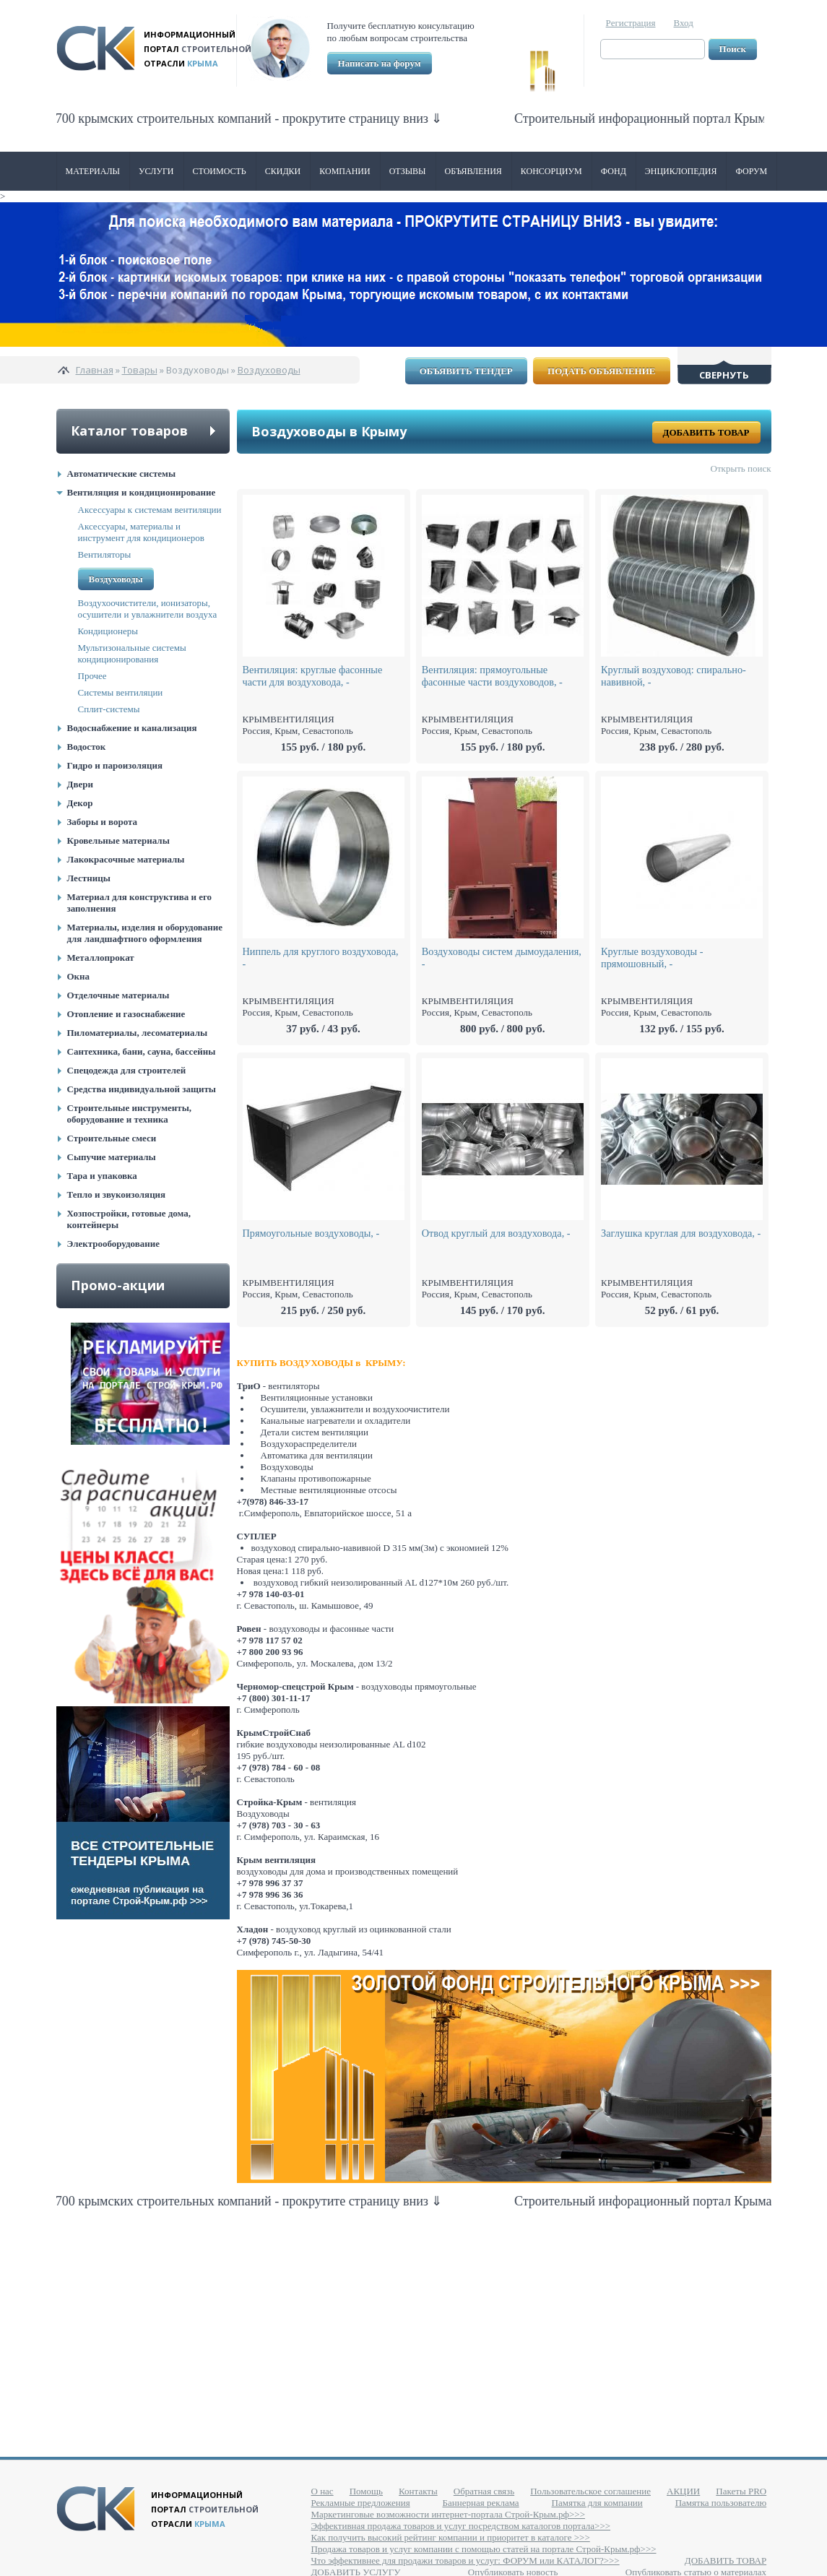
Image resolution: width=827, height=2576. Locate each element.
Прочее (92, 675)
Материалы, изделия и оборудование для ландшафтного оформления (145, 933)
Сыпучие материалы (111, 1156)
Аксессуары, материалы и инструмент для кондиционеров (141, 532)
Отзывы (407, 171)
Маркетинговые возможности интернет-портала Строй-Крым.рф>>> (448, 2514)
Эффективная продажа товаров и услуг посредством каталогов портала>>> (461, 2525)
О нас (322, 2491)
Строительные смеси (112, 1138)
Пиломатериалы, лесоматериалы (137, 1032)
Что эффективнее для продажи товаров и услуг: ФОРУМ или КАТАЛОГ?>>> (465, 2560)
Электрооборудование (113, 1243)
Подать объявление (601, 371)
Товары (139, 369)
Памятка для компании (597, 2502)
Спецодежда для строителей (126, 1070)
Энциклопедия (681, 171)
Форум (751, 171)
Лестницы (89, 878)
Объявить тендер (466, 371)
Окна (78, 976)
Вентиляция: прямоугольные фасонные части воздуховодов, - (492, 676)
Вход (683, 22)
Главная (94, 369)
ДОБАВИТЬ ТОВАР (725, 2560)
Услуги (156, 171)
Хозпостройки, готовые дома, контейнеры (129, 1219)
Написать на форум (379, 63)
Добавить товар (706, 432)
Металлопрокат (100, 957)
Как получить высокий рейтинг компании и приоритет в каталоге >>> (450, 2537)
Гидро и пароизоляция (115, 765)
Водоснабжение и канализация (132, 727)
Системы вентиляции (120, 692)
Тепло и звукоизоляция (116, 1194)
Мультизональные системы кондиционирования (132, 653)
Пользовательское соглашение (590, 2491)
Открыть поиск (741, 468)
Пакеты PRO (741, 2491)
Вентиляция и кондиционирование (141, 492)
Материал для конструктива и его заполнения (139, 902)
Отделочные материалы (118, 995)
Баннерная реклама (481, 2502)
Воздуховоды (269, 369)
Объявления (473, 171)
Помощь (366, 2491)
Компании (344, 171)
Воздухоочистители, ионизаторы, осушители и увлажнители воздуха (147, 608)
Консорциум (551, 171)
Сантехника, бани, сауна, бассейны (141, 1051)
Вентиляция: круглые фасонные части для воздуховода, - (313, 676)
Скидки (283, 171)
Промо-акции (118, 1285)
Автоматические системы (121, 473)
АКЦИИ (683, 2491)
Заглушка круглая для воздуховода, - (681, 1233)
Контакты (418, 2491)
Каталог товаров (129, 430)
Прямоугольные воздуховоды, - (311, 1233)
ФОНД (613, 171)
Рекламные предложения (360, 2502)
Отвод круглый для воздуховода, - (496, 1233)
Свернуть (724, 374)
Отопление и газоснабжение (126, 1013)
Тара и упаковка (102, 1175)
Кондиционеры (108, 631)
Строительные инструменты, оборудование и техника (129, 1113)
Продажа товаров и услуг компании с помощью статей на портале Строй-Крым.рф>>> (484, 2548)
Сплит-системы (109, 709)
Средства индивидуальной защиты (141, 1089)
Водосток (86, 746)
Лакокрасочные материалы (126, 859)
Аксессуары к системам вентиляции (150, 509)
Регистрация (631, 22)
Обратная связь (484, 2491)
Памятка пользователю (721, 2502)
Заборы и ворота (102, 821)
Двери (80, 784)
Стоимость (219, 171)
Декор (80, 803)
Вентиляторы (104, 554)
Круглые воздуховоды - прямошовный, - (652, 957)
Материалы (93, 171)
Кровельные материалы (118, 840)
